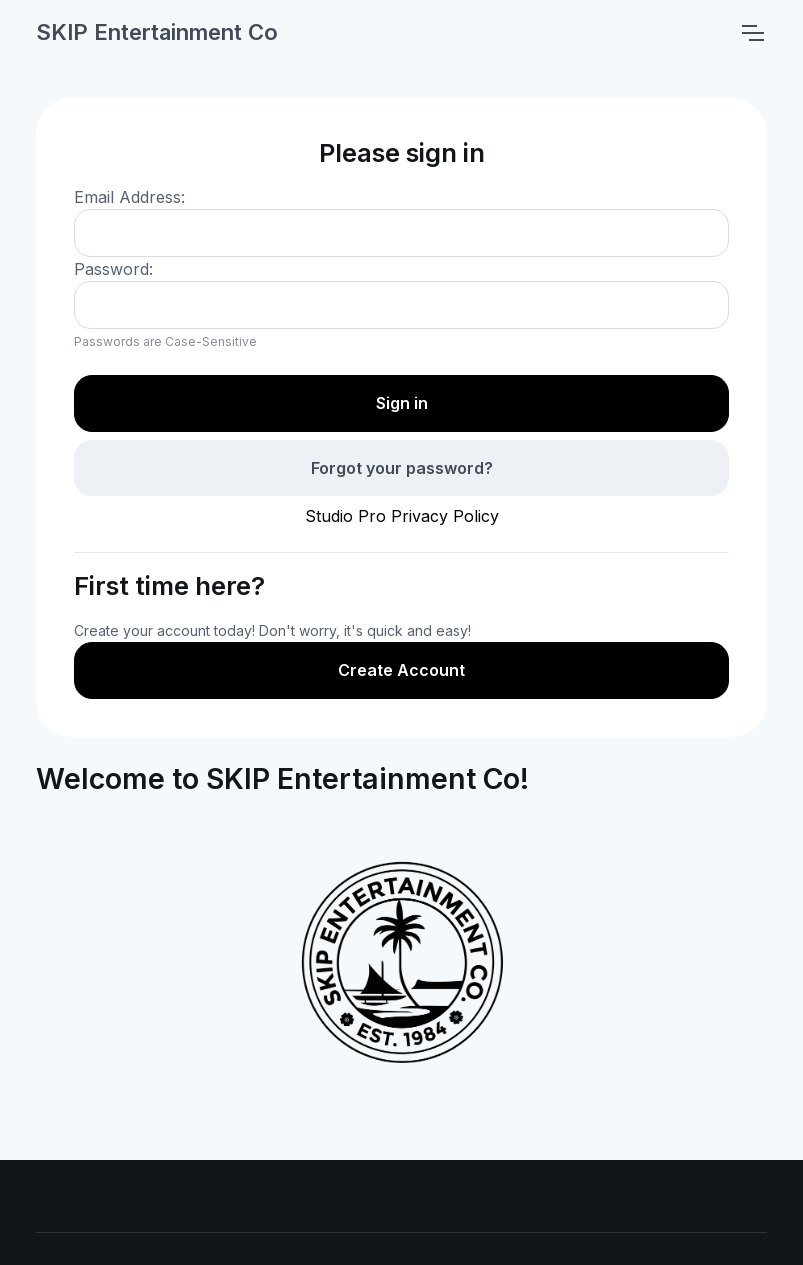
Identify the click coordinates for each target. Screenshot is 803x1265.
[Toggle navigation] (752, 33)
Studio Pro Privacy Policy (402, 516)
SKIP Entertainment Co (157, 32)
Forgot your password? (402, 468)
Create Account (401, 670)
